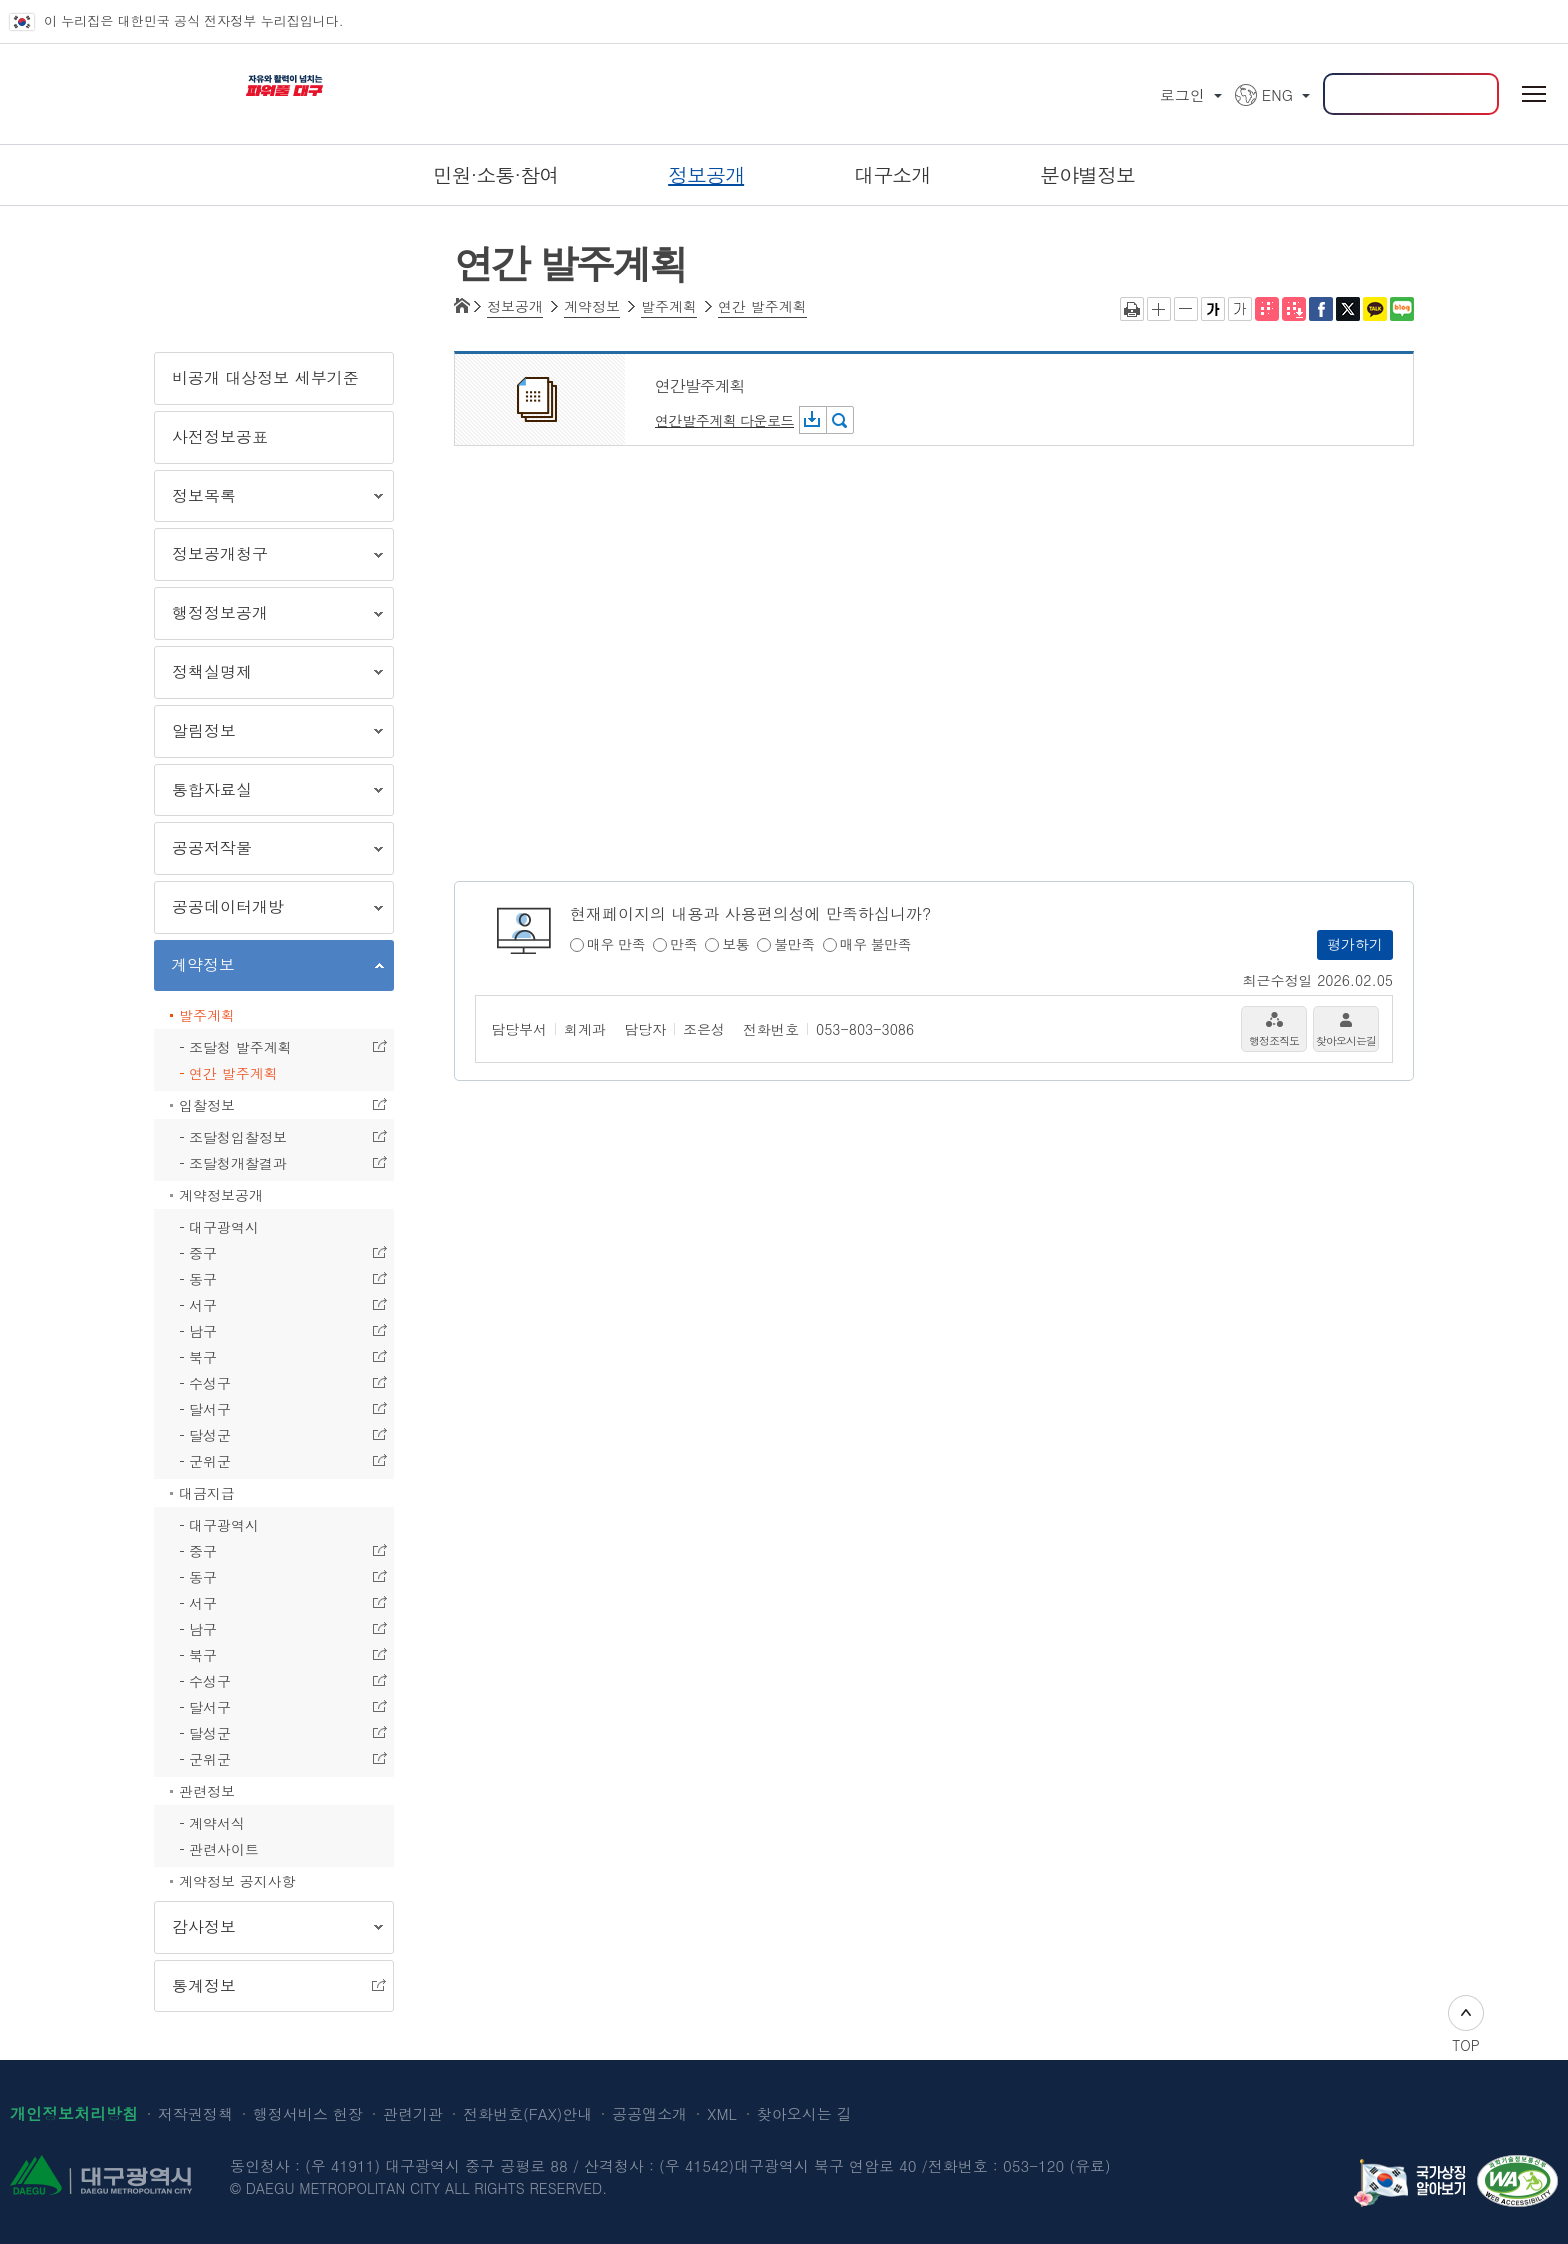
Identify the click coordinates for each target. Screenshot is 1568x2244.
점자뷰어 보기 (1267, 309)
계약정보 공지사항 (237, 1881)
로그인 (1182, 94)
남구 (270, 1332)
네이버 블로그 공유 (1402, 309)
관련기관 (413, 2113)
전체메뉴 (1533, 94)
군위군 (270, 1462)
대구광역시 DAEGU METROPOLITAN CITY (90, 80)
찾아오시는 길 (804, 2113)
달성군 (270, 1436)
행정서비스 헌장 (308, 2113)
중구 (270, 1254)
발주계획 (207, 1015)
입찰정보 (270, 1106)
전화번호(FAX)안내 (527, 2113)
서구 (270, 1306)
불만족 (794, 944)
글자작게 (1186, 309)
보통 (735, 944)
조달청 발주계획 (270, 1048)
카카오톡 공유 (1375, 309)
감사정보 (268, 1930)
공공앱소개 (649, 2113)
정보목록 (268, 499)
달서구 (270, 1410)
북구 (270, 1358)
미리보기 (840, 420)
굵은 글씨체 (1213, 309)
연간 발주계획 (233, 1073)
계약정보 (269, 968)
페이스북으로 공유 (1321, 309)
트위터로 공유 (1348, 309)
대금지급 (207, 1493)
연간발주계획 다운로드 (724, 420)
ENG (1277, 94)
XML (721, 2113)
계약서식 (217, 1823)
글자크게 (1159, 309)
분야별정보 (1087, 174)
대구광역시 (224, 1227)
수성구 (270, 1384)
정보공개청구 (268, 557)
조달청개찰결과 (270, 1164)
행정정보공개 (268, 616)
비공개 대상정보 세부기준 (265, 377)
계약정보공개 (221, 1195)
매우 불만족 (876, 944)
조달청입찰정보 (270, 1138)
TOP (1466, 2024)
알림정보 (268, 734)
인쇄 (1132, 309)
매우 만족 (616, 944)
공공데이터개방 (268, 910)
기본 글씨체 (1240, 309)
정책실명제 (268, 675)
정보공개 (515, 306)
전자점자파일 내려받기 (1294, 309)
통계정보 (270, 1987)
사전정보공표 (220, 436)
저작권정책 (195, 2113)
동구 (270, 1280)
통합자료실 (268, 793)
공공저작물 (268, 851)
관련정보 (207, 1791)
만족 (683, 944)
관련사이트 (224, 1849)
